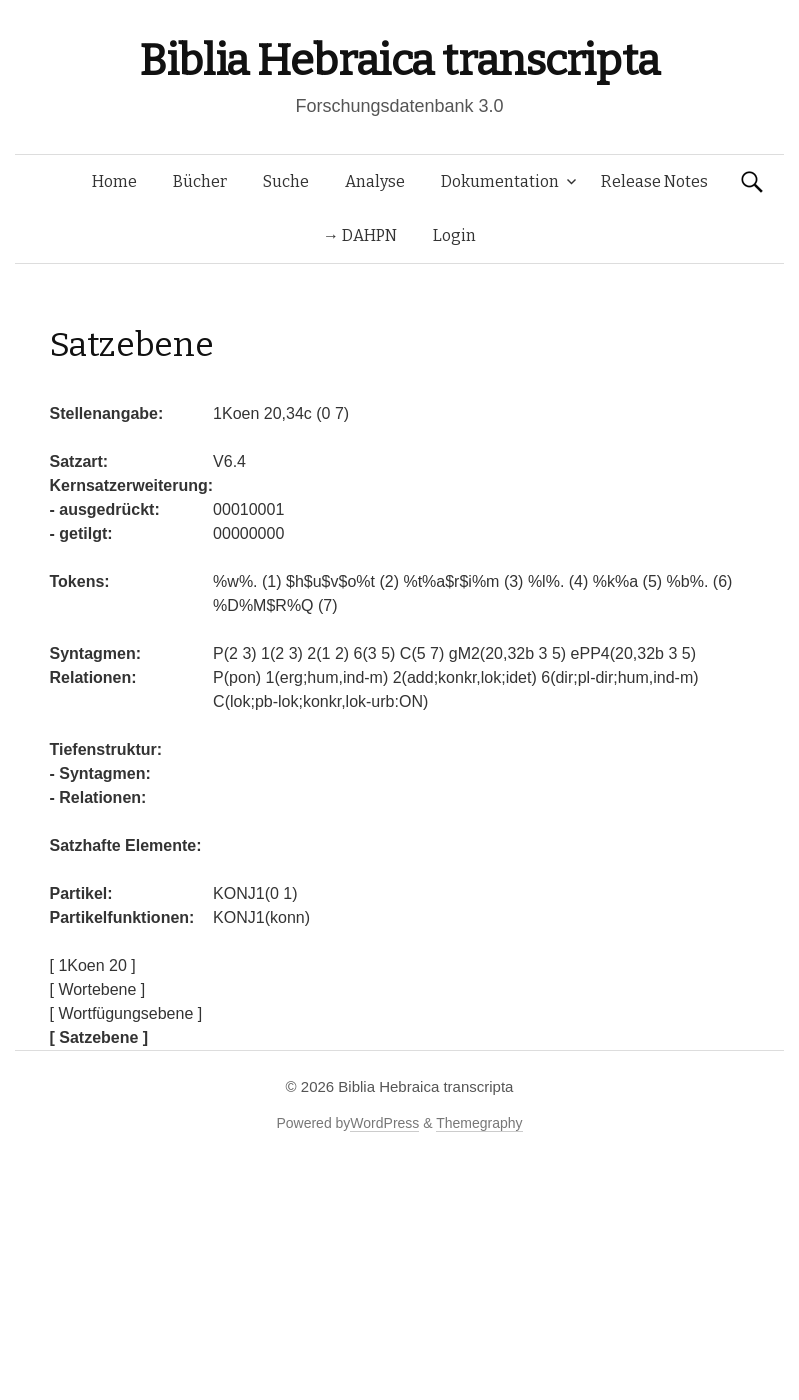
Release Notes (654, 181)
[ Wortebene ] (98, 989)
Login (454, 235)
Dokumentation (500, 181)
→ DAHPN (360, 235)
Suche (286, 181)
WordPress (384, 1123)
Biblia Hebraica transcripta (399, 60)
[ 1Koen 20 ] (93, 965)
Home (114, 181)
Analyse (375, 181)
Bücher (200, 181)
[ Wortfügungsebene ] (126, 1013)
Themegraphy (479, 1123)
